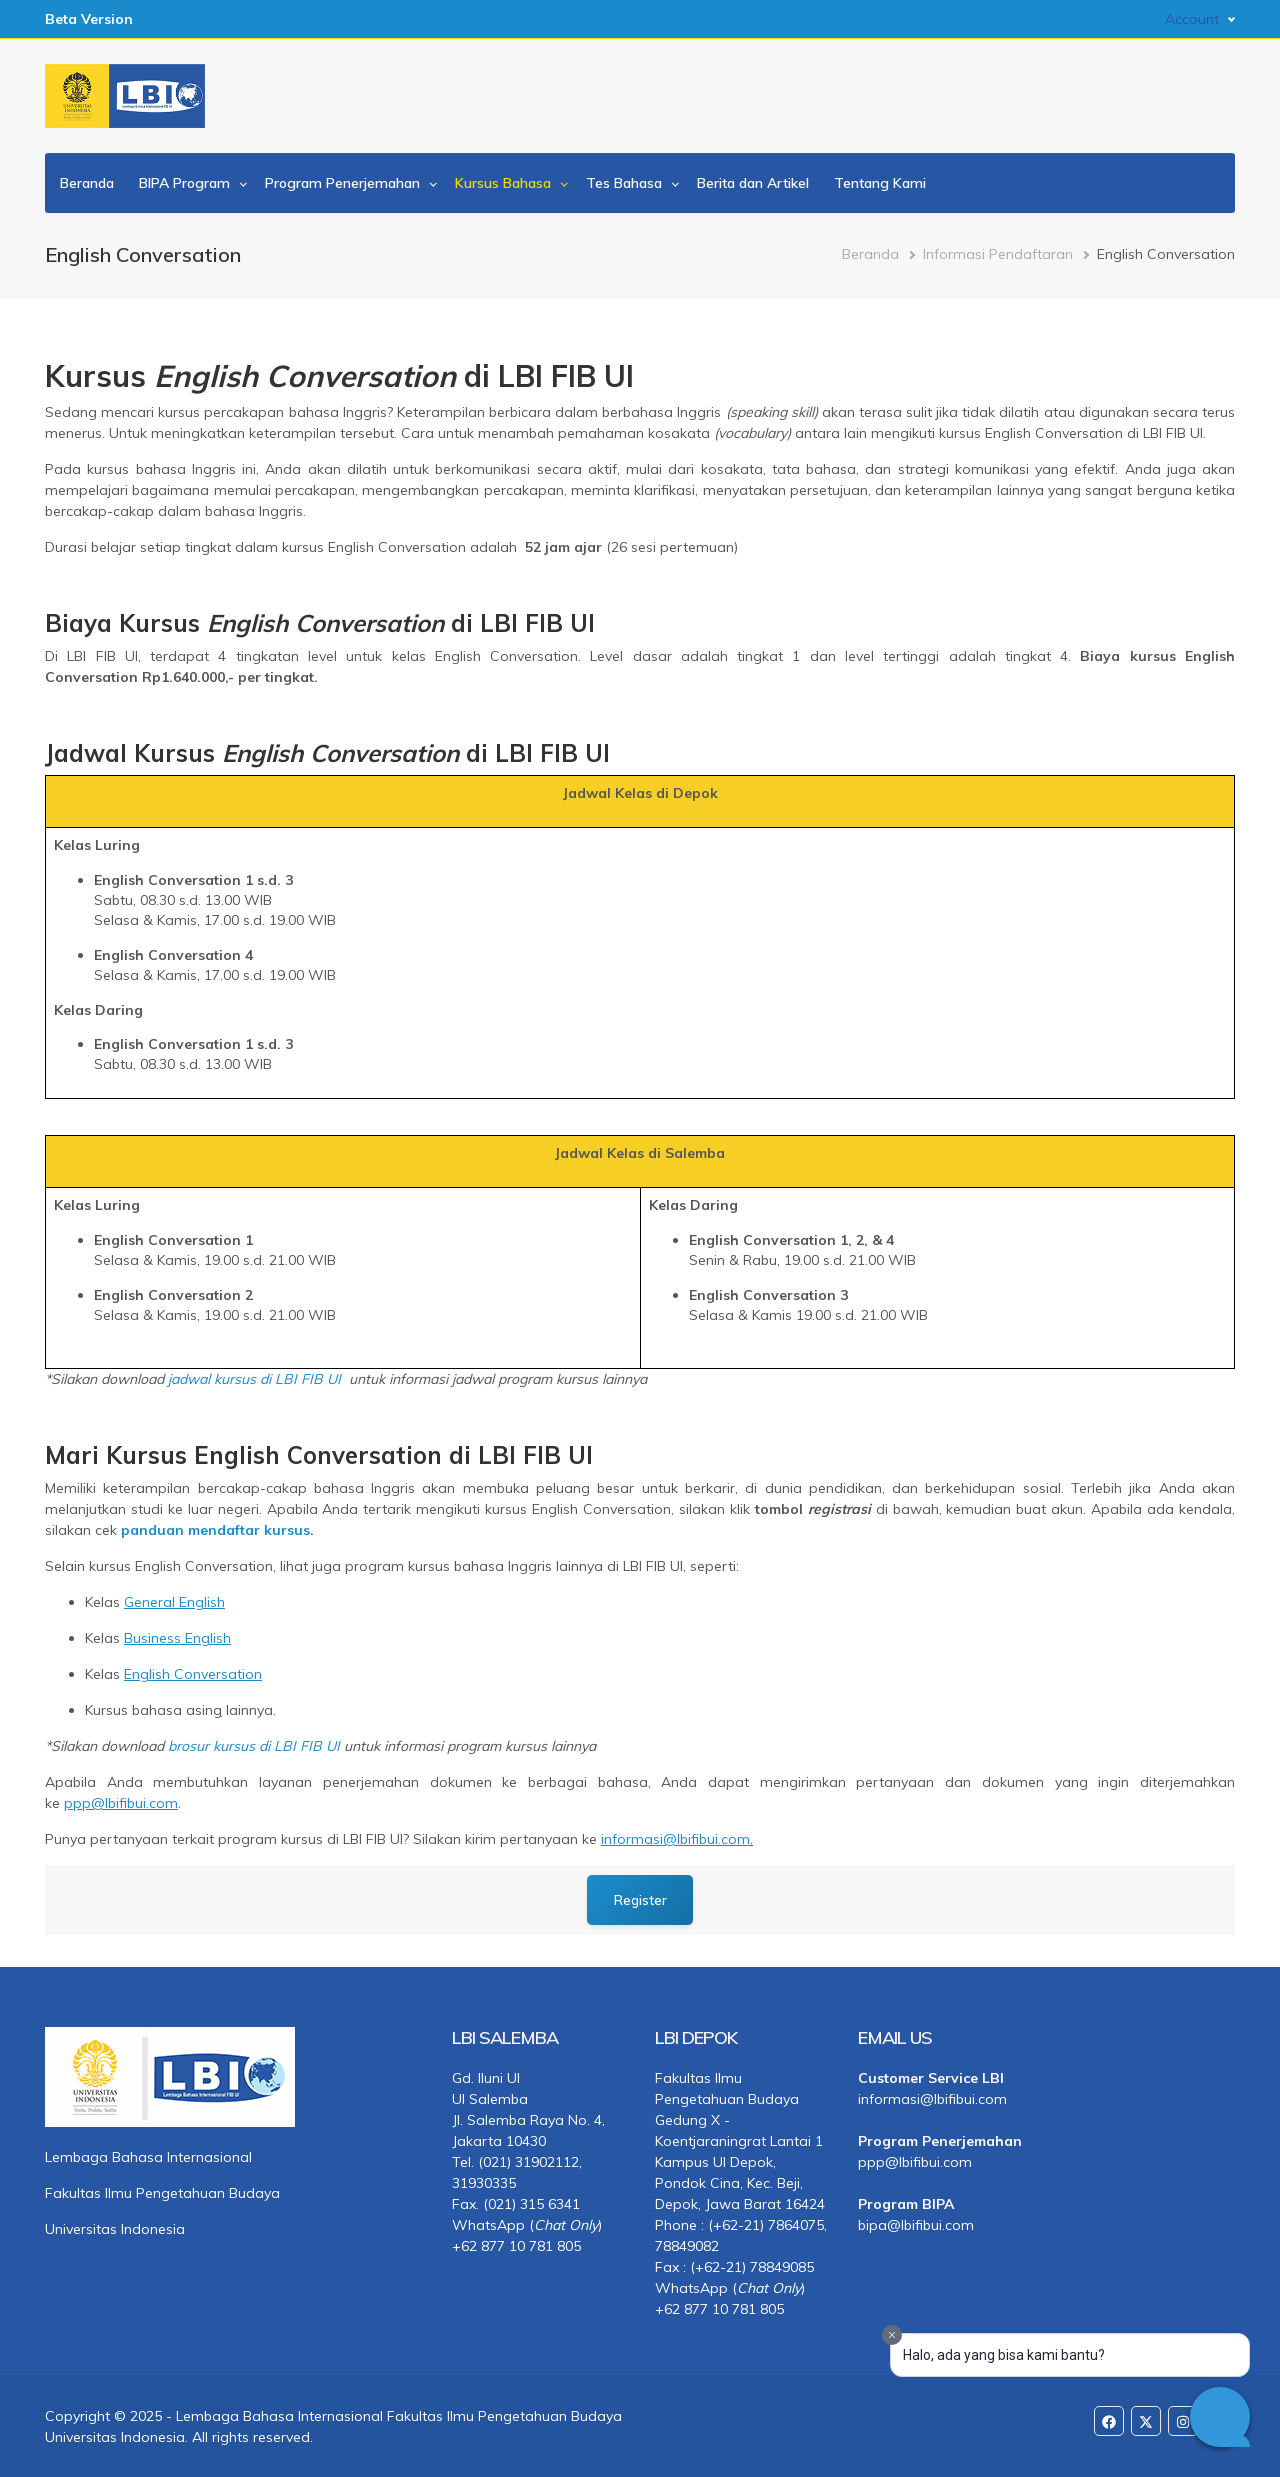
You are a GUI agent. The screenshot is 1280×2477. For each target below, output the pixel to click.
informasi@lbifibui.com (932, 2098)
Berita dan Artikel (753, 183)
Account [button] (1192, 19)
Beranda (87, 183)
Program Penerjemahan (342, 183)
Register (640, 1899)
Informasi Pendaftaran (998, 254)
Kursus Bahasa (503, 183)
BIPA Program (184, 183)
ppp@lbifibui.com (915, 2161)
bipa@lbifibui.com (916, 2224)
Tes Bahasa (624, 183)
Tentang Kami (880, 183)
